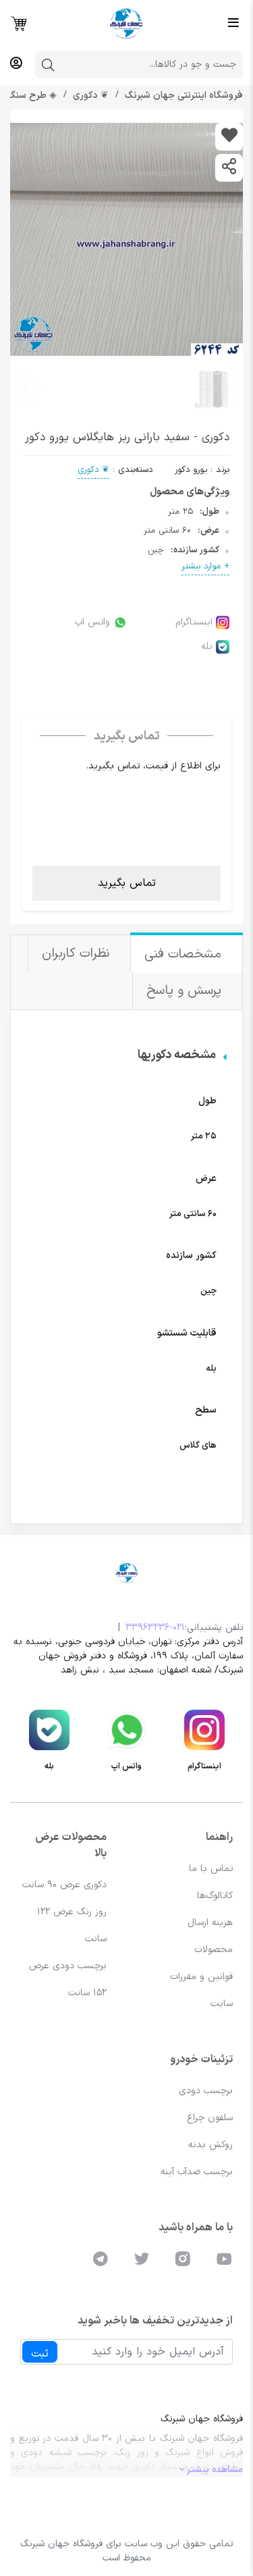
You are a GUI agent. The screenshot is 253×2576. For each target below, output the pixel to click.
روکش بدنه (210, 2145)
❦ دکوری (89, 95)
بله (215, 646)
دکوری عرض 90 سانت (64, 1885)
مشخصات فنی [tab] (184, 954)
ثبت (40, 2354)
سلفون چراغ (210, 2118)
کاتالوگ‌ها (215, 1896)
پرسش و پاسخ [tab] (185, 991)
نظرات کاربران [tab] (77, 954)
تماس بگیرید (127, 883)
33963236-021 (155, 1628)
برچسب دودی (206, 2091)
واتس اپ (101, 622)
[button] (26, 388)
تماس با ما (211, 1869)
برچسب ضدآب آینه (197, 2172)
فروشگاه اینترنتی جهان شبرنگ (182, 95)
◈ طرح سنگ (31, 95)
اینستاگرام (202, 622)
